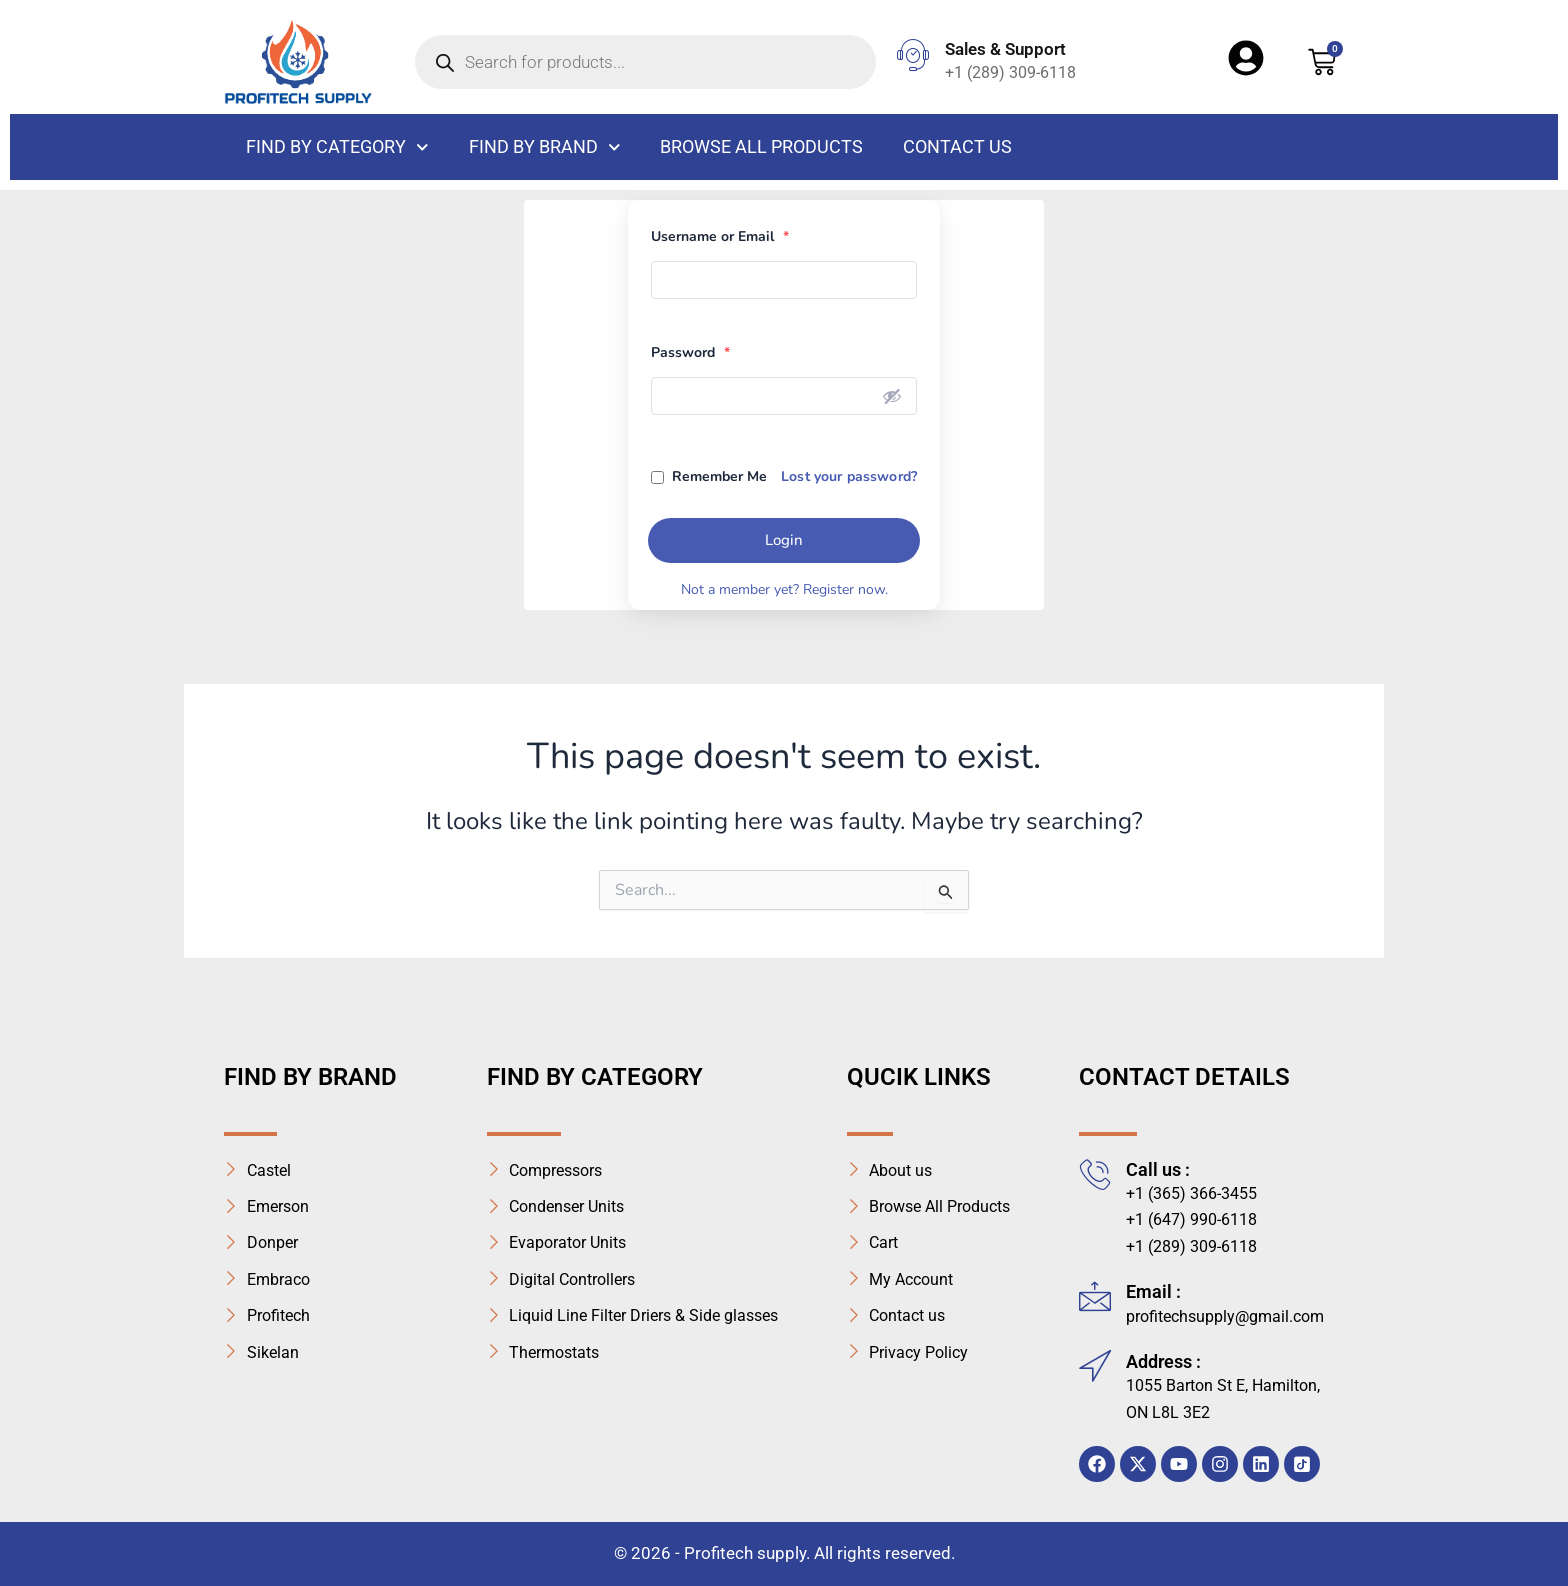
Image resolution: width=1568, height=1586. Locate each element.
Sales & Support (1005, 49)
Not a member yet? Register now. (784, 589)
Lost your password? (849, 476)
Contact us (957, 146)
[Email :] (1095, 1296)
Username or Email (720, 236)
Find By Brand (545, 147)
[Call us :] (1095, 1174)
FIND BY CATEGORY (337, 147)
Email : (1153, 1291)
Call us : (1158, 1169)
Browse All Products (761, 146)
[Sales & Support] (913, 55)
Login (784, 540)
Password (690, 352)
